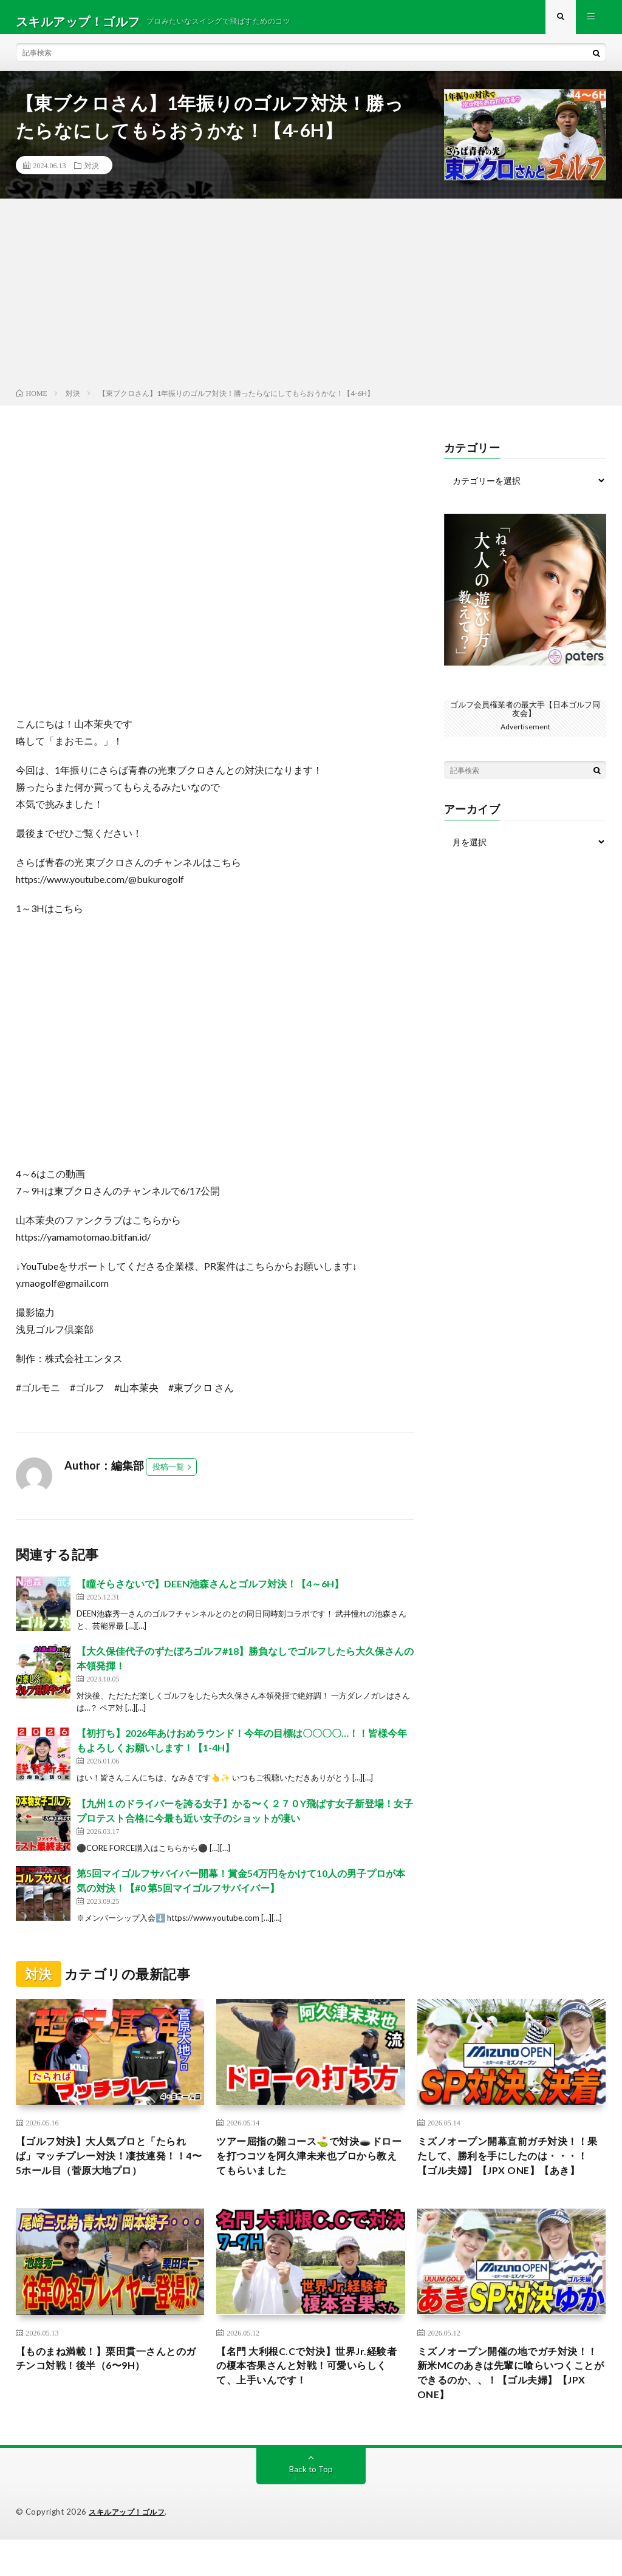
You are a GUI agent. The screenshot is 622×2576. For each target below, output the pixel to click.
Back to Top (310, 2506)
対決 (91, 173)
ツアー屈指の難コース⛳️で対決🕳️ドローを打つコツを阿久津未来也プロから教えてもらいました (308, 2167)
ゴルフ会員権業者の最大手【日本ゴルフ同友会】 (525, 716)
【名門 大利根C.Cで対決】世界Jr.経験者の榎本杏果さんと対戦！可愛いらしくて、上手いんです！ (306, 2398)
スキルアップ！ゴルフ (130, 2549)
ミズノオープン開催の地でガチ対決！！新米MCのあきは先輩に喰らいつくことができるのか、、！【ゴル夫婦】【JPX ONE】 (510, 2406)
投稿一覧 (168, 1475)
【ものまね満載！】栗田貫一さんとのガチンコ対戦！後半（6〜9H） (106, 2390)
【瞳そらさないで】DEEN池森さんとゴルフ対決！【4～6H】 (210, 1592)
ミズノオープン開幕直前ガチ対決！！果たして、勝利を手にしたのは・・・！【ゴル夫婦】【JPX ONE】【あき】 (507, 2175)
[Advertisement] (311, 304)
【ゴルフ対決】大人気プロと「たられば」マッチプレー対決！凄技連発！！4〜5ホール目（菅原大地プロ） (106, 2175)
